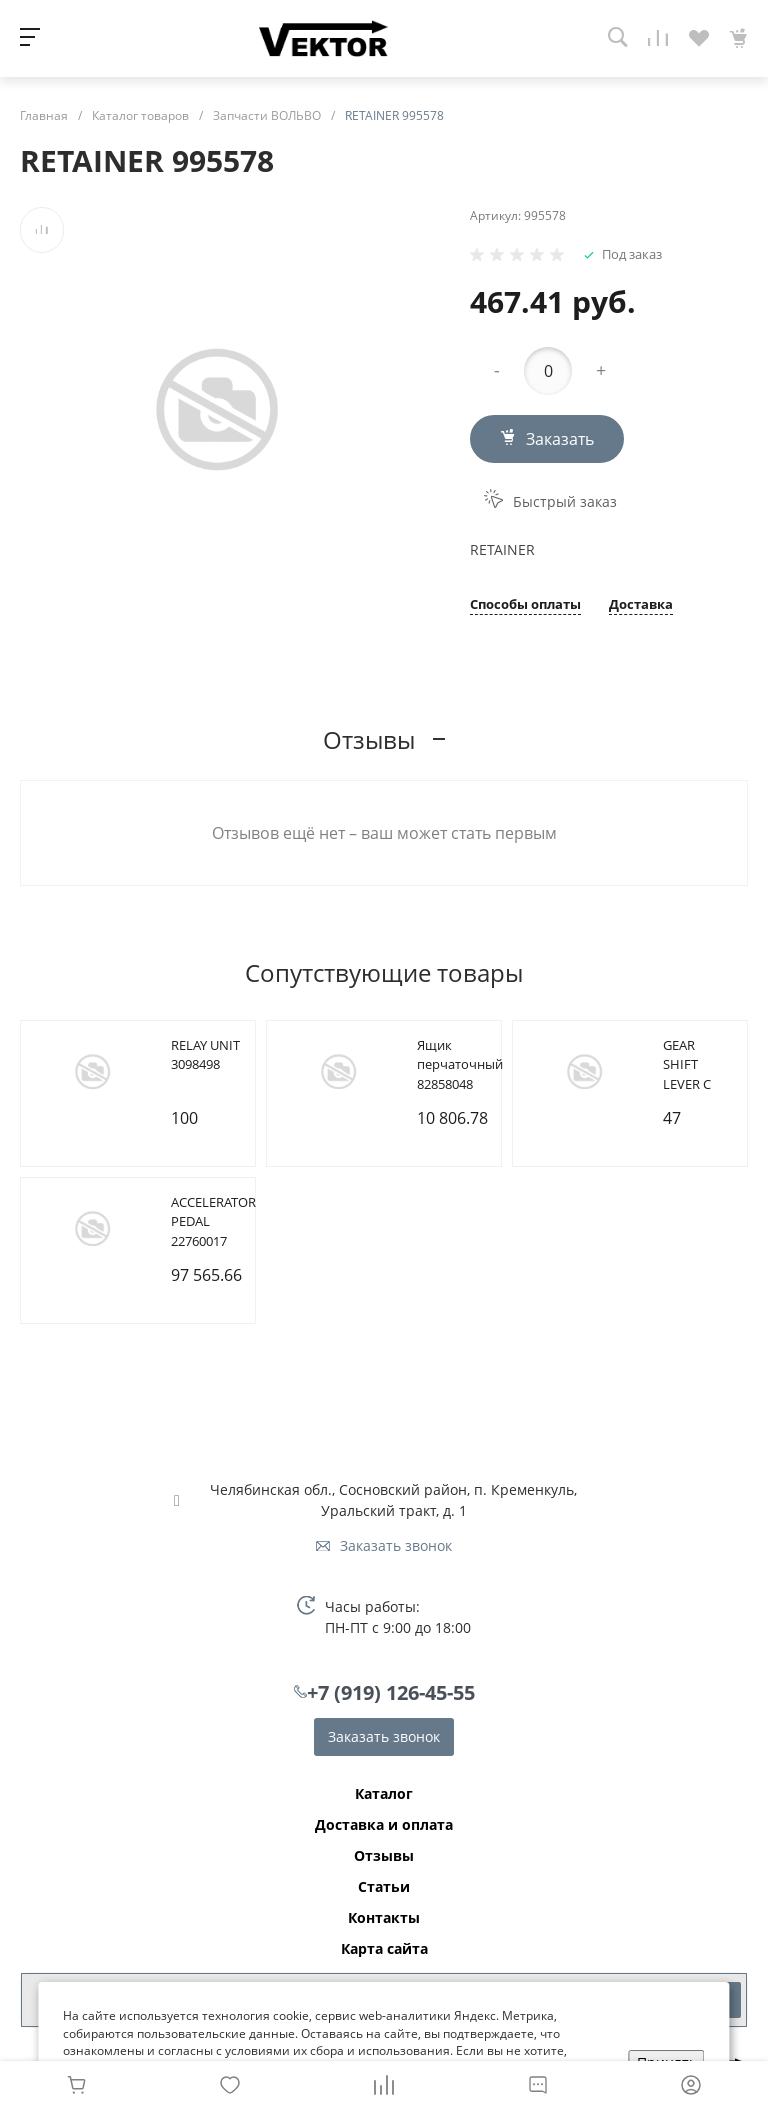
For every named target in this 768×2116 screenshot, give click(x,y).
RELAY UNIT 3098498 (205, 1055)
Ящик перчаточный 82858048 (460, 1064)
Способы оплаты (525, 605)
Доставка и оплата (384, 1825)
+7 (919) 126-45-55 (391, 1692)
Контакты (384, 1918)
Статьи (384, 1887)
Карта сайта (384, 1949)
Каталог (384, 1794)
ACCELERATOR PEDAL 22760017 (213, 1221)
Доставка (641, 605)
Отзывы (384, 1856)
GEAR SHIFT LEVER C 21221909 (691, 1074)
